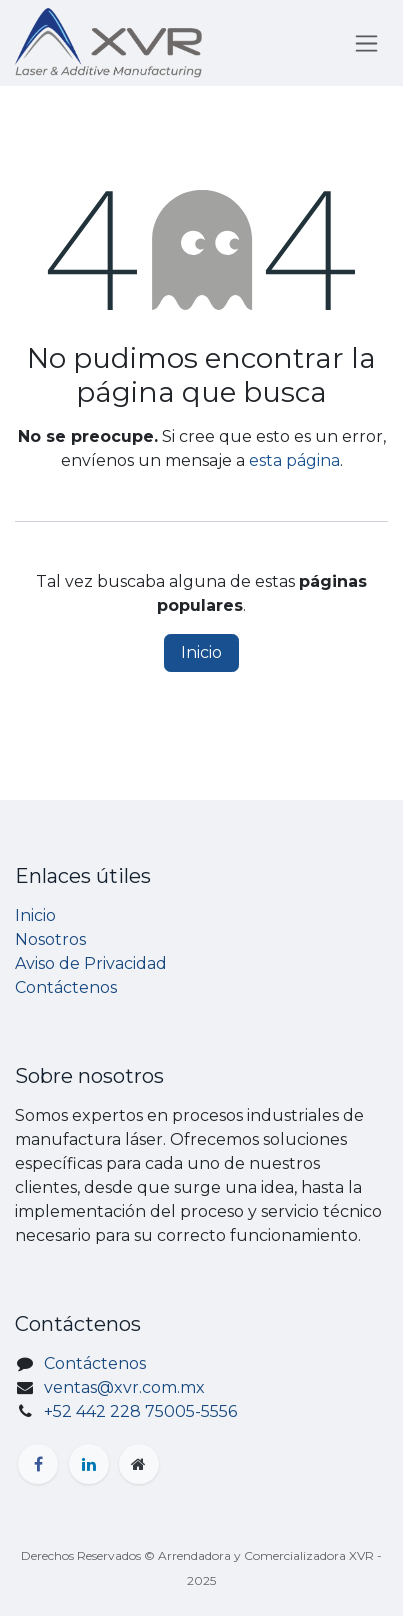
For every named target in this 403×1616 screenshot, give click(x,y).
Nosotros (50, 939)
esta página (294, 460)
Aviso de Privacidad (91, 963)
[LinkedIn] (89, 1464)
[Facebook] (38, 1464)
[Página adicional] (139, 1464)
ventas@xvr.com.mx (124, 1387)
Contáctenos (66, 987)
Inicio (201, 652)
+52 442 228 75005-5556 (140, 1411)
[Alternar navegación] (366, 43)
